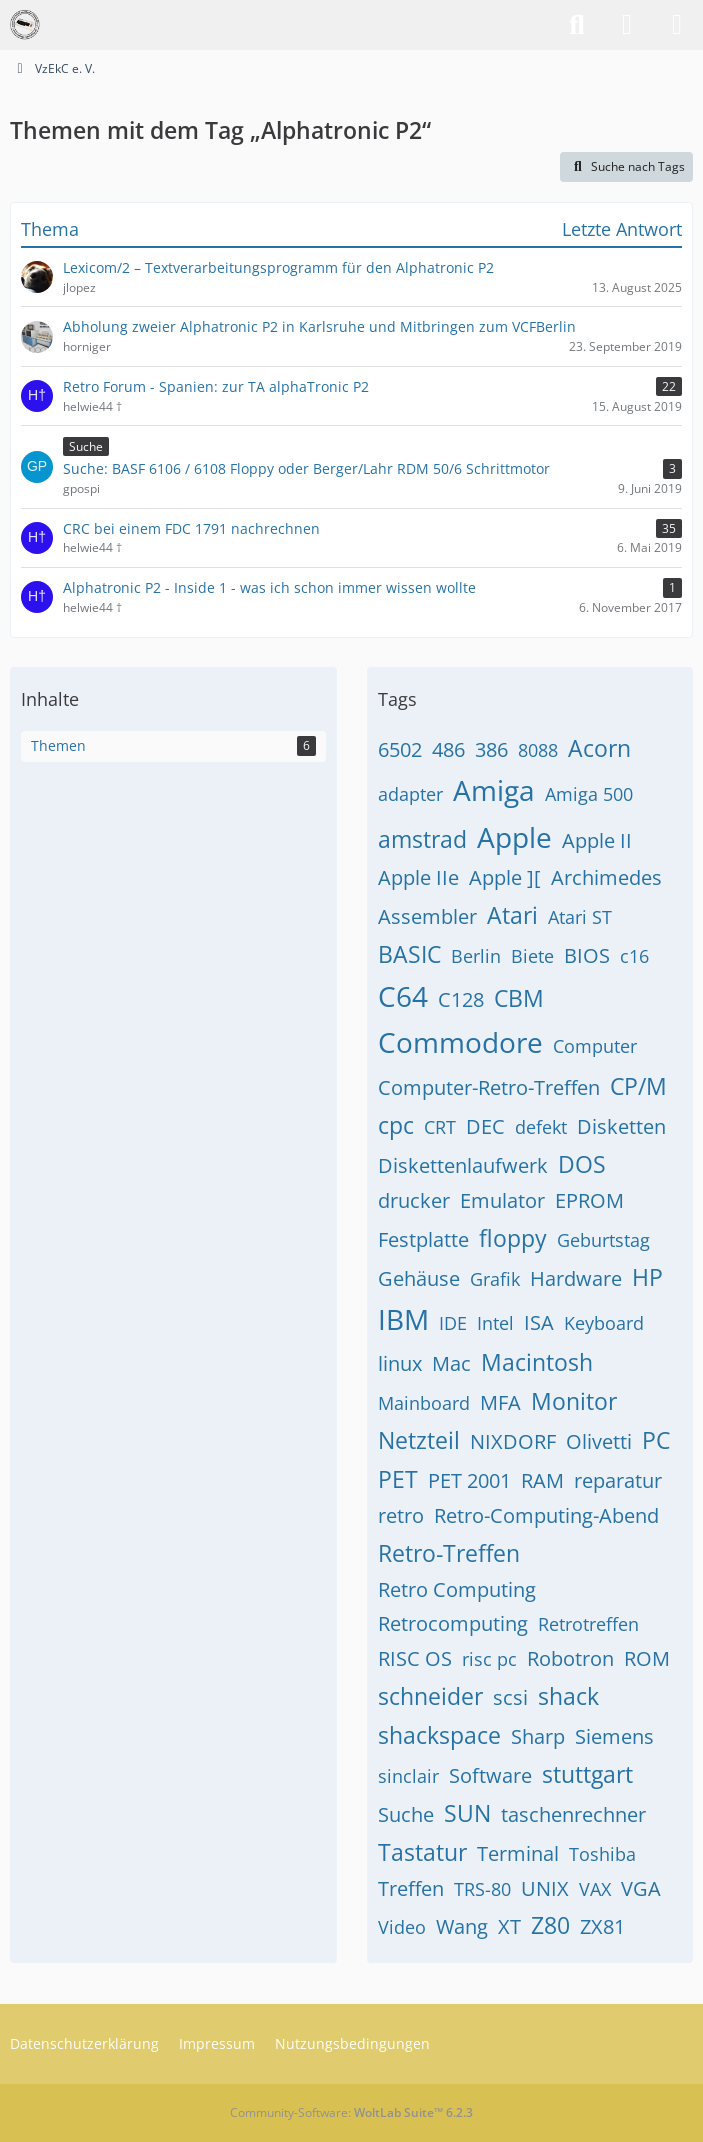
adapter (410, 794)
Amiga (494, 790)
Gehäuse (419, 1278)
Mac (451, 1363)
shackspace (439, 1735)
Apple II (597, 840)
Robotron (570, 1658)
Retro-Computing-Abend (546, 1515)
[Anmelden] (627, 25)
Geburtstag (603, 1240)
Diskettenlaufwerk (463, 1165)
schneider (430, 1696)
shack (568, 1696)
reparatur (618, 1480)
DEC (485, 1126)
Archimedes (606, 877)
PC (656, 1440)
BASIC (409, 954)
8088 (538, 750)
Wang (462, 1926)
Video (402, 1927)
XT (509, 1926)
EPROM (589, 1200)
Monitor (574, 1401)
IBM (403, 1319)
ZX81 (602, 1926)
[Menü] (677, 25)
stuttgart (587, 1774)
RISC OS (415, 1658)
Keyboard (604, 1323)
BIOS (587, 955)
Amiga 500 (589, 794)
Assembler (427, 916)
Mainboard (424, 1403)
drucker (414, 1200)
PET (398, 1479)
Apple (514, 837)
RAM (542, 1480)
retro (401, 1515)
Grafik (495, 1279)
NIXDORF (513, 1441)
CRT (440, 1127)
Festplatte (423, 1239)
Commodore (460, 1042)
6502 (400, 749)
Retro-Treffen (449, 1553)
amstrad (422, 839)
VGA (641, 1888)
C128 (461, 999)
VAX (595, 1889)
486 (448, 749)
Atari (512, 915)
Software (490, 1775)
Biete (532, 956)
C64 (403, 996)
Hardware (576, 1278)
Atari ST (580, 917)
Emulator (502, 1200)
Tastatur (422, 1852)
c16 (634, 956)
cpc (396, 1125)
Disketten (621, 1126)
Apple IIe (418, 877)
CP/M (638, 1086)
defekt (541, 1127)
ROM (647, 1658)
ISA (539, 1322)
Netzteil (419, 1440)
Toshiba (602, 1854)
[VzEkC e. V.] (25, 25)
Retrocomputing (453, 1623)
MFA (500, 1402)
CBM (519, 998)
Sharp (538, 1736)
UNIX (545, 1888)
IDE (453, 1323)
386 (491, 749)
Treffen (411, 1888)
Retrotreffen (588, 1624)
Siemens (614, 1736)
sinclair (408, 1776)
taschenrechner (573, 1814)
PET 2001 (469, 1480)
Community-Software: (351, 2112)
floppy (513, 1238)
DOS (582, 1164)
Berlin (476, 956)
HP (647, 1277)
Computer (595, 1046)
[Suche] (577, 25)
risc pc (489, 1659)
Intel (495, 1323)
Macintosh (537, 1362)
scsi (510, 1697)
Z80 (550, 1925)
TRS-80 (482, 1889)
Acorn (599, 748)
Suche (406, 1814)
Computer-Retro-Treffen (489, 1087)
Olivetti (599, 1441)
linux (400, 1363)
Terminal (518, 1853)
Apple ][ (505, 877)
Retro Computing (457, 1589)
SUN (467, 1813)
